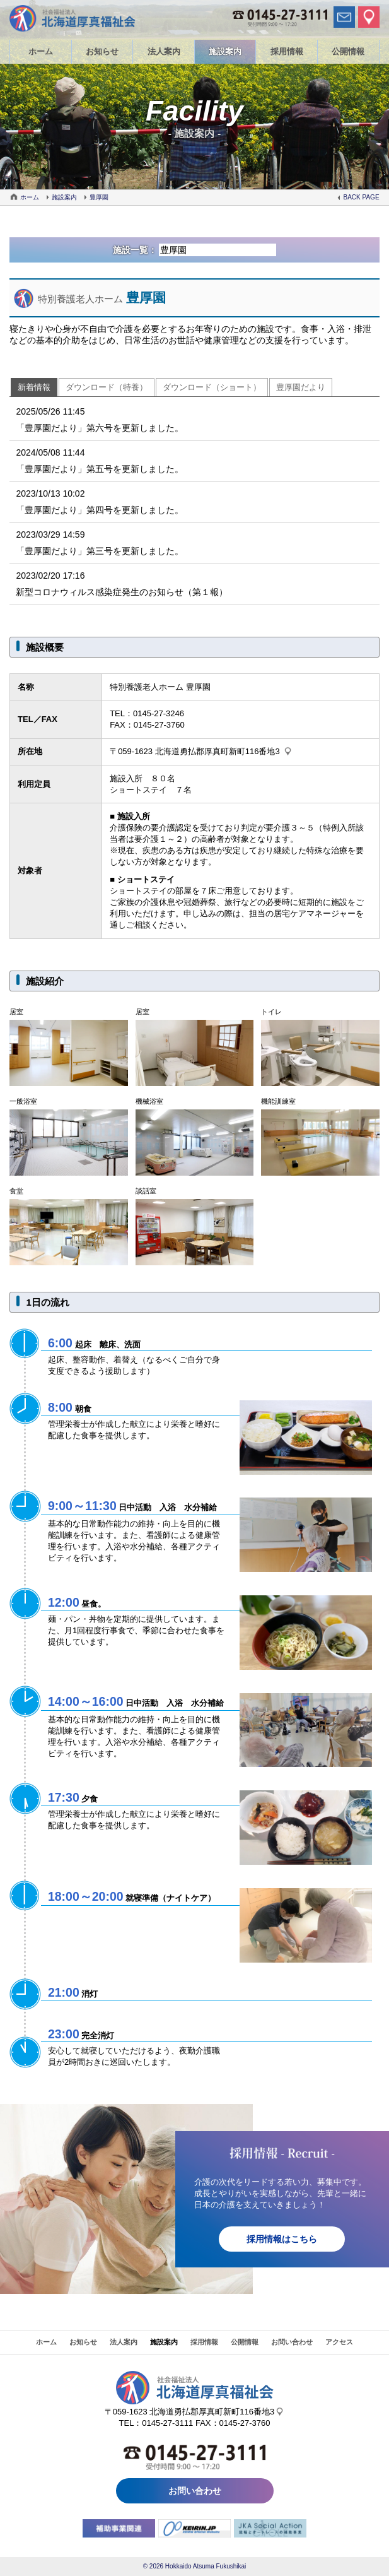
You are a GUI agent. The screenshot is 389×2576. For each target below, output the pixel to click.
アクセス (339, 2342)
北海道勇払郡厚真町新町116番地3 (217, 751)
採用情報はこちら (282, 2239)
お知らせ (102, 51)
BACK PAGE (362, 197)
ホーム (40, 51)
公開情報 (348, 51)
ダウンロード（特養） (107, 387)
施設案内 (225, 51)
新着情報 (34, 387)
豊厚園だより (300, 387)
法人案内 (164, 51)
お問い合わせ (292, 2342)
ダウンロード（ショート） (212, 387)
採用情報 (286, 51)
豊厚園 (99, 197)
